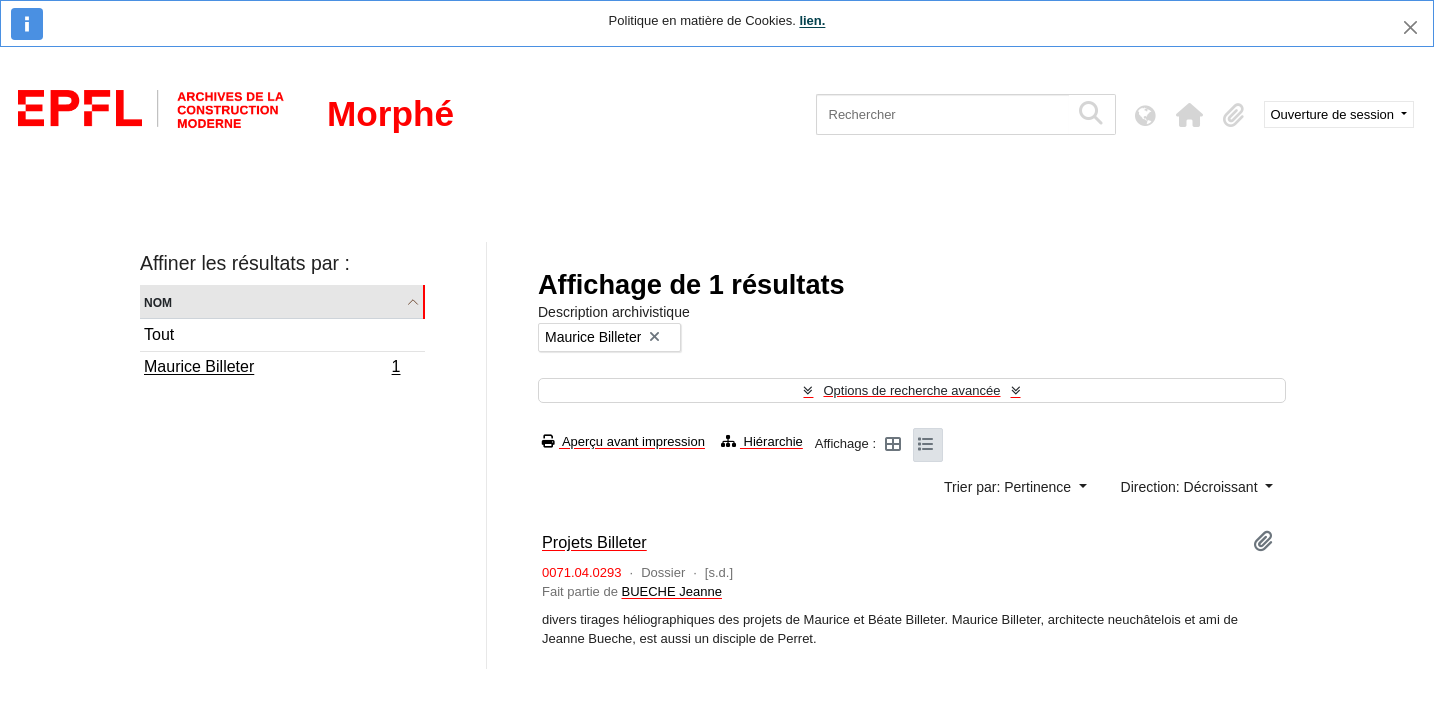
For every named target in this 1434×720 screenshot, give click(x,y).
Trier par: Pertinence (1009, 487)
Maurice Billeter (272, 369)
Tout (159, 334)
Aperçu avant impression (623, 441)
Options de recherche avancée (911, 390)
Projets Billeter (594, 542)
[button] (1190, 115)
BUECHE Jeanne (671, 591)
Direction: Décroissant (1191, 487)
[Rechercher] (942, 114)
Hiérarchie (762, 441)
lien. (812, 20)
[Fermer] (1410, 27)
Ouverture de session (1334, 114)
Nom (158, 301)
